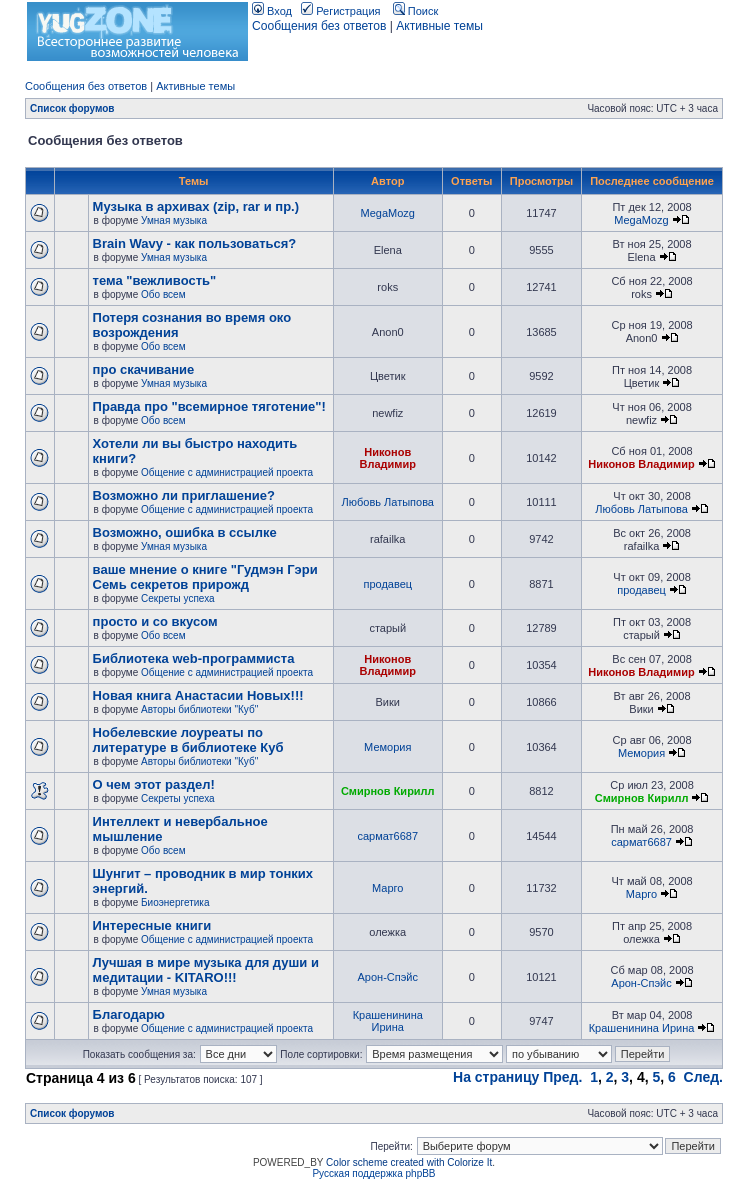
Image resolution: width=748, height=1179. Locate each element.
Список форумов (72, 108)
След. (703, 1077)
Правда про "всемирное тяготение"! (209, 406)
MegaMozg (388, 213)
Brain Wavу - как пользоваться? (195, 243)
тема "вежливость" (155, 280)
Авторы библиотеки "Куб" (199, 709)
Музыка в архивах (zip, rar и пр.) (196, 206)
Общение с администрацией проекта (227, 472)
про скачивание (144, 369)
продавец (387, 584)
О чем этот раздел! (154, 784)
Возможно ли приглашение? (184, 495)
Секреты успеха (178, 598)
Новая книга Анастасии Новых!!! (198, 695)
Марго (387, 888)
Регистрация (340, 11)
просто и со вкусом (155, 621)
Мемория (387, 747)
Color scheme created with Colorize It (409, 1162)
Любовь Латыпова (388, 502)
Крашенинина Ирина (388, 1021)
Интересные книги (152, 925)
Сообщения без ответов (319, 26)
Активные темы (439, 26)
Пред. (562, 1077)
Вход (272, 11)
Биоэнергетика (175, 902)
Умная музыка (174, 220)
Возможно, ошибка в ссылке (185, 532)
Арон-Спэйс (388, 977)
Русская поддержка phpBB (373, 1173)
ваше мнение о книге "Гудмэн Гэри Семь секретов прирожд (205, 577)
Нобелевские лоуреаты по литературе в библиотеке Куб (188, 740)
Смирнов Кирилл (388, 791)
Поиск (416, 11)
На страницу (496, 1077)
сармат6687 (387, 836)
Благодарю (129, 1014)
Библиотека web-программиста (194, 658)
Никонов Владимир (388, 458)
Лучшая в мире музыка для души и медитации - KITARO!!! (206, 970)
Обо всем (163, 294)
